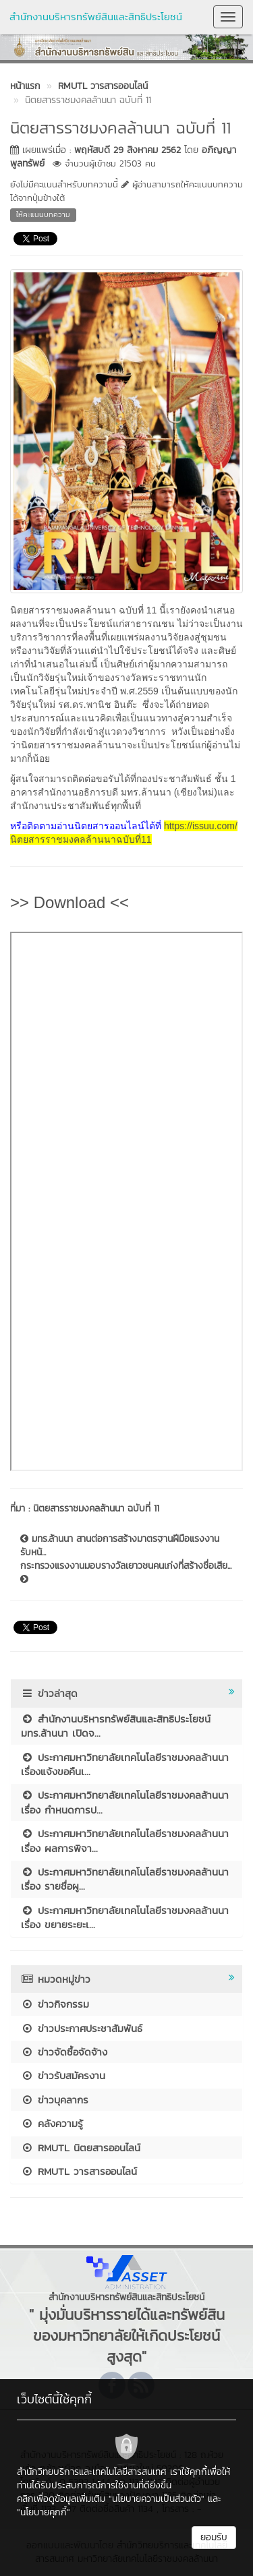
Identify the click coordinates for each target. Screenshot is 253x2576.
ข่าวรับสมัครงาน (63, 2075)
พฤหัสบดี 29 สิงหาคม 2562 (127, 150)
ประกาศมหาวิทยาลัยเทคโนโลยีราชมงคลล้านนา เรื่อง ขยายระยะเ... (125, 1917)
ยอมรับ (213, 2537)
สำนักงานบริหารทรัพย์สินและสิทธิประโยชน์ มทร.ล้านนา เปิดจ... (115, 1726)
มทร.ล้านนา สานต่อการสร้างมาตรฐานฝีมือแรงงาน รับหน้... (119, 1545)
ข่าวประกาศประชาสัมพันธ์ (81, 2028)
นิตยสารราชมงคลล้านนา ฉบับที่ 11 (96, 1508)
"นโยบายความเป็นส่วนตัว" (156, 2499)
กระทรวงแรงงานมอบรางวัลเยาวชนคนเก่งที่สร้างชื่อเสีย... (125, 1571)
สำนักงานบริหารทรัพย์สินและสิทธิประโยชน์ (95, 16)
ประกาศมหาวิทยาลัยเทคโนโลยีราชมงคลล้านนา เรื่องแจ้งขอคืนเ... (125, 1764)
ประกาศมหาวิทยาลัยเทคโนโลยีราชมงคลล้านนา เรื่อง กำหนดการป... (125, 1802)
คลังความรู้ (52, 2123)
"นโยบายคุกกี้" (43, 2512)
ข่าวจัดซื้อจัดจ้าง (64, 2052)
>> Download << (69, 902)
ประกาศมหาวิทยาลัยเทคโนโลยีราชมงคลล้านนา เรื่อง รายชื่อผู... (125, 1879)
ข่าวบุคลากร (54, 2099)
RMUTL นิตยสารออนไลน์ (80, 2147)
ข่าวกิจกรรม (55, 2004)
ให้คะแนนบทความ (43, 214)
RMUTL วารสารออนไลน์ (79, 2171)
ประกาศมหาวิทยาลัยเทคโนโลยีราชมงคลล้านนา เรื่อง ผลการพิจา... (125, 1840)
